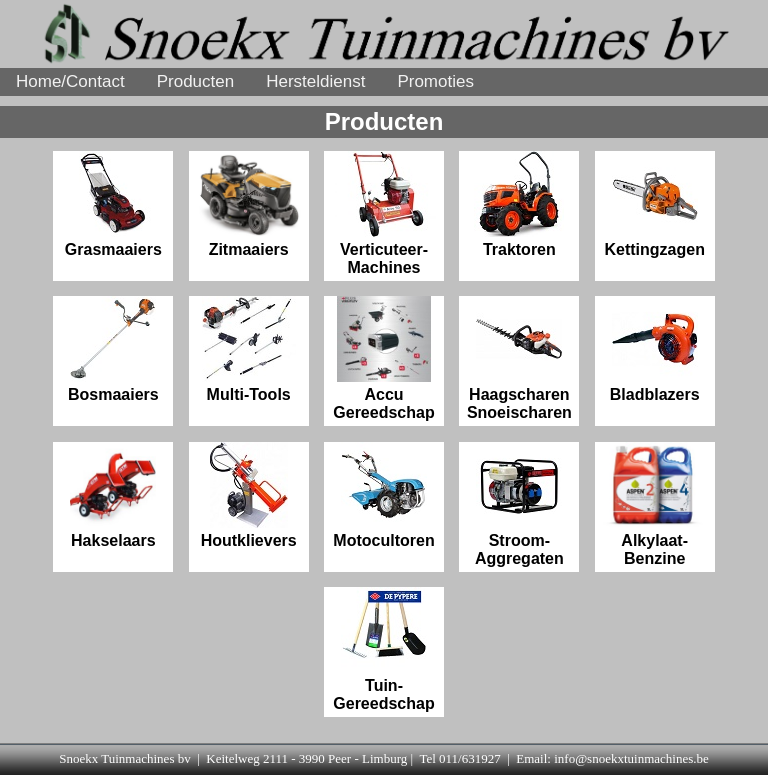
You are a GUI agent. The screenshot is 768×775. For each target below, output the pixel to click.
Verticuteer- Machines (384, 213)
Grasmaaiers (113, 204)
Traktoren (519, 204)
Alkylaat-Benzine (654, 504)
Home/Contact (70, 81)
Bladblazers (655, 349)
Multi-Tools (249, 349)
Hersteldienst (315, 81)
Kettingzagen (654, 204)
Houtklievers (249, 495)
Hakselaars (113, 495)
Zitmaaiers (249, 204)
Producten (196, 81)
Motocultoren (383, 495)
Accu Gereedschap (383, 358)
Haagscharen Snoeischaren (519, 358)
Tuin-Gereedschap (383, 649)
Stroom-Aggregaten (519, 504)
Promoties (435, 81)
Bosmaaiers (113, 349)
